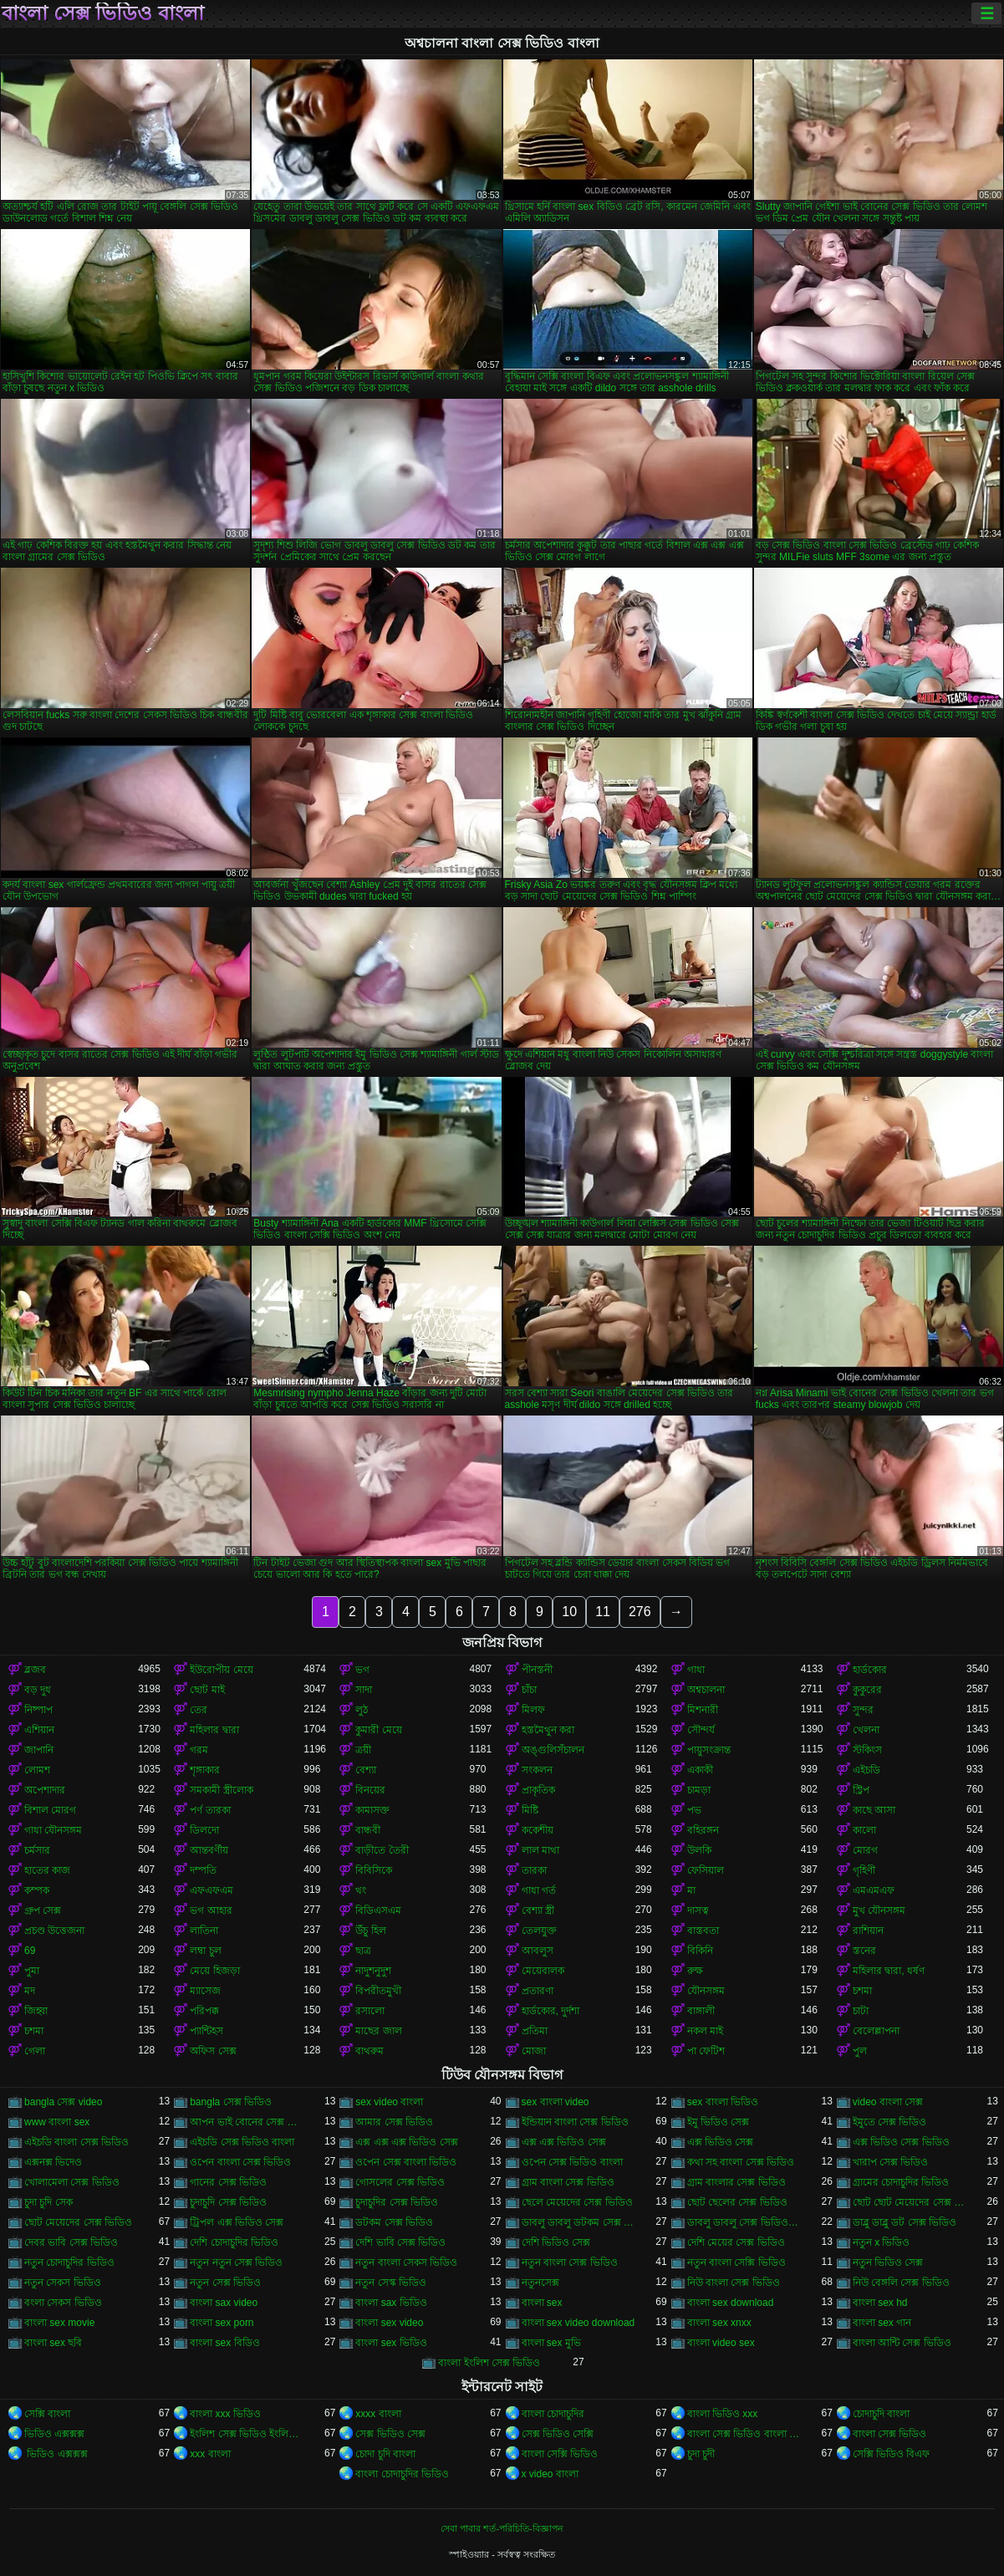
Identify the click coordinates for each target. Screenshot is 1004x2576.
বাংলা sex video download (578, 2323)
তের (198, 1710)
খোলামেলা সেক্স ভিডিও (72, 2182)
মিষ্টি (530, 1810)
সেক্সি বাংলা (47, 2414)
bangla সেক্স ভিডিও (231, 2102)
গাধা (696, 1670)
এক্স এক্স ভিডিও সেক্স (564, 2142)
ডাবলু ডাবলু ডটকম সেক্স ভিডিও (578, 2222)
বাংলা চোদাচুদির (553, 2414)
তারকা (534, 1870)
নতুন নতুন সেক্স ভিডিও (236, 2262)
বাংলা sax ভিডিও (390, 2302)
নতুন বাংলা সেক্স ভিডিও (570, 2262)
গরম (199, 1750)
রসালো (370, 2011)
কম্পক (36, 1890)
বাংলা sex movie (59, 2323)
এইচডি (866, 1770)
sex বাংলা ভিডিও (722, 2102)
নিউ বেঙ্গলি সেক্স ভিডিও (901, 2282)
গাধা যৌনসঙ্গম (53, 1830)
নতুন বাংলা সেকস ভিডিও (406, 2262)
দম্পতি (203, 1870)
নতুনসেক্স (540, 2282)
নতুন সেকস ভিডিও (62, 2282)
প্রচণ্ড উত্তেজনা (54, 1930)
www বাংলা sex (56, 2122)
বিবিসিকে (373, 1870)
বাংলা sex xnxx (719, 2323)
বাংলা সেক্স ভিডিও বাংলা (103, 13)
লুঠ (361, 1710)
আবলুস (537, 1950)
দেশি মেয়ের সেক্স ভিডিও (736, 2242)
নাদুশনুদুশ (373, 1971)
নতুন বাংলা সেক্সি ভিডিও (736, 2262)
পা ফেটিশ (706, 2051)
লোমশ (37, 1770)
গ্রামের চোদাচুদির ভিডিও (901, 2182)
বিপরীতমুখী (378, 1991)
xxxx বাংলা (377, 2414)
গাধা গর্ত (539, 1890)
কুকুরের (867, 1690)
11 (602, 1611)
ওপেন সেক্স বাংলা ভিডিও (405, 2162)
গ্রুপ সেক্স (42, 1910)
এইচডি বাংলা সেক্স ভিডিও (76, 2142)
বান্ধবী (367, 1830)
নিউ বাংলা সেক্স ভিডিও (733, 2282)
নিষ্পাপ (38, 1710)
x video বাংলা (550, 2474)
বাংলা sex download (730, 2302)
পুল (860, 2051)
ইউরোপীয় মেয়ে (221, 1670)
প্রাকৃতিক (538, 1790)
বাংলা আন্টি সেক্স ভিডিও (902, 2343)
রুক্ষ (695, 1971)
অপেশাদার (44, 1790)
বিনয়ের (370, 1790)
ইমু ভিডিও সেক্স (718, 2122)
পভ (694, 1810)
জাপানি (39, 1750)
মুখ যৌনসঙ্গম (879, 1910)
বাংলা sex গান (882, 2323)
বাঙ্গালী (701, 2011)
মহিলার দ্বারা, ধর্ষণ (889, 1971)
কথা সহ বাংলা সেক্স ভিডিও (740, 2162)
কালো (864, 1830)
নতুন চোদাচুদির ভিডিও (69, 2262)
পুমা (31, 1971)
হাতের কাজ (47, 1870)
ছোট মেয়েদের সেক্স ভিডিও (78, 2222)
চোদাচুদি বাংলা (881, 2414)
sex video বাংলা (389, 2102)
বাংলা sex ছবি (53, 2343)
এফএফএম (211, 1890)
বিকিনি (700, 1950)
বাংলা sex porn (221, 2323)
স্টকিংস (867, 1750)
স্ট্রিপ (861, 1790)
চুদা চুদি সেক (48, 2202)
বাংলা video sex (721, 2343)
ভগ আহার (211, 1910)
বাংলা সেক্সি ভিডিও (560, 2454)
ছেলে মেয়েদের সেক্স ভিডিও (577, 2202)
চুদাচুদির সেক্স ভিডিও (396, 2202)
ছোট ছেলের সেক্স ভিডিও (737, 2202)
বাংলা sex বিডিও (224, 2343)
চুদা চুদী (701, 2454)
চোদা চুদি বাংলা (385, 2454)
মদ (29, 1991)
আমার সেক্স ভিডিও (394, 2122)
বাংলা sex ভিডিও (390, 2343)
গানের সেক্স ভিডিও (228, 2182)
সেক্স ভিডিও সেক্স (390, 2434)
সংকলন (537, 1770)
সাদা (363, 1690)
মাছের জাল (378, 2031)
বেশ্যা (365, 1770)
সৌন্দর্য (701, 1730)
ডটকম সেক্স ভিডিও (394, 2222)
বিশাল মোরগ (50, 1810)
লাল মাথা (540, 1850)
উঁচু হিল (370, 1930)
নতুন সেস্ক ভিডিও (390, 2282)
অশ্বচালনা (706, 1690)
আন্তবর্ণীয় (209, 1850)
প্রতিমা (535, 2031)
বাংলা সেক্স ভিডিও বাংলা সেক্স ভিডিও (744, 2434)
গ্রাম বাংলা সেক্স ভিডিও (568, 2182)
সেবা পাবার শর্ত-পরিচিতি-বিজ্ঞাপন (502, 2528)
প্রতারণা (537, 1991)
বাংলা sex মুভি (551, 2343)
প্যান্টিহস (206, 2031)
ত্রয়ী (363, 1750)
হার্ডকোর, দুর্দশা (551, 2011)
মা (691, 1890)
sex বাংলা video (555, 2102)
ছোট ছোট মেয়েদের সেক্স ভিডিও (909, 2202)
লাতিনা (204, 1930)
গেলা (34, 2051)
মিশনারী (702, 1710)
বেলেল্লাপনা (876, 2031)
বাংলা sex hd (880, 2302)
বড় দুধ (37, 1690)
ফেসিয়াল (705, 1870)
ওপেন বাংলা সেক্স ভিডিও (240, 2162)
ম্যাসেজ (205, 1991)
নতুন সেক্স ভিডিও (225, 2282)
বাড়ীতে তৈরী (381, 1850)
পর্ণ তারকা (210, 1810)
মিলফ (533, 1710)
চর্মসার (37, 1850)
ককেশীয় (537, 1830)
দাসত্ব (698, 1910)
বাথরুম (369, 2051)
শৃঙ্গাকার (205, 1770)
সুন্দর (863, 1710)
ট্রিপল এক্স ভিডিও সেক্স (236, 2222)
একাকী (700, 1770)
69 (29, 1950)
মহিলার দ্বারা (214, 1730)
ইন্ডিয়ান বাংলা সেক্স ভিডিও (575, 2122)
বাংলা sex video (389, 2323)
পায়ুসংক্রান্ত (709, 1750)
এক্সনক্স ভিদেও (53, 2162)
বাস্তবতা (703, 1930)
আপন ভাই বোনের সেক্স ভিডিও (246, 2122)
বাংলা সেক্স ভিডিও (890, 2434)
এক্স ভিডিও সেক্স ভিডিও (901, 2142)
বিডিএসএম (378, 1910)
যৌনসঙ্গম (706, 1991)
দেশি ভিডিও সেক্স (556, 2242)
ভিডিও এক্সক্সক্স (54, 2434)
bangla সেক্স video (63, 2102)
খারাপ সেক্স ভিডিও (891, 2162)
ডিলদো (204, 1830)
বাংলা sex (542, 2302)
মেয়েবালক (543, 1971)
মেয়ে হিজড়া (214, 1971)
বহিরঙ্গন (703, 1830)
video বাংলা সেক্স (888, 2102)
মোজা (534, 2051)
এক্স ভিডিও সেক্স (720, 2142)
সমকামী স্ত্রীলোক (221, 1790)
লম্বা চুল (205, 1950)
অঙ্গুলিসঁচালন (553, 1750)
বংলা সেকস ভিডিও (63, 2302)
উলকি (699, 1850)
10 (569, 1611)
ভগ (362, 1670)
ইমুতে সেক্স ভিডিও (890, 2122)
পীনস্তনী (537, 1670)
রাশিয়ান (868, 1930)
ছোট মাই (207, 1690)
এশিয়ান (39, 1730)
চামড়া (699, 1790)
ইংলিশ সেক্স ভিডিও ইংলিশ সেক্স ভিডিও (246, 2434)
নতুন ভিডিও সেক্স (888, 2262)
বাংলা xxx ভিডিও (225, 2414)
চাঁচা (529, 1690)
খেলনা (866, 1730)
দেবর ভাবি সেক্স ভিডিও (71, 2242)
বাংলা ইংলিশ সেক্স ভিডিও (489, 2363)
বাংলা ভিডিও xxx (722, 2414)
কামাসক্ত (372, 1810)
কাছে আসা (874, 1810)
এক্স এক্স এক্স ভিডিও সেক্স (406, 2142)
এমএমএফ (873, 1890)
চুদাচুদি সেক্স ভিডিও (228, 2202)
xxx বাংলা (210, 2454)
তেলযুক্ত (539, 1930)
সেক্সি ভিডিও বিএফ (891, 2454)
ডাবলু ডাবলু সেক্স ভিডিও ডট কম (744, 2222)
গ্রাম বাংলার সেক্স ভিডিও (736, 2182)
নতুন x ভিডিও (881, 2242)
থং (360, 1890)
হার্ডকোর (870, 1670)
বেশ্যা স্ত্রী (538, 1910)
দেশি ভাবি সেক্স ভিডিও (400, 2242)
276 (640, 1611)
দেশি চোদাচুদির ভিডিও (234, 2242)
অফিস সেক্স (213, 2051)
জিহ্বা (36, 2011)
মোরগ (865, 1850)
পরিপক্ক (204, 2011)
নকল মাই (705, 2031)
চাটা (861, 2011)
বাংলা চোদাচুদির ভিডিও (402, 2474)
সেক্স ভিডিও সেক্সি (558, 2434)
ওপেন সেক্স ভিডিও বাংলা (572, 2162)
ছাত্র (363, 1950)
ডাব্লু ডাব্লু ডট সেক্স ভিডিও (904, 2222)
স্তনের (864, 1950)
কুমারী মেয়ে (378, 1730)
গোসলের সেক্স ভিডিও (400, 2182)
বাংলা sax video (223, 2302)
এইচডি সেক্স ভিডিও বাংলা (242, 2142)
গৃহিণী (864, 1870)
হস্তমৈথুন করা (548, 1730)
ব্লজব (35, 1670)
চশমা (862, 1991)
